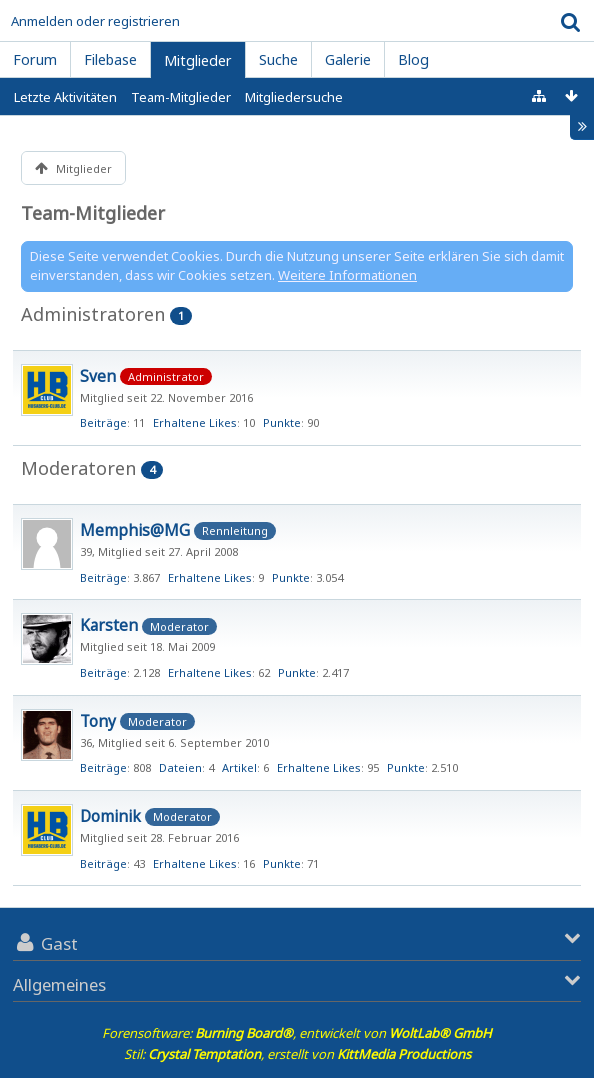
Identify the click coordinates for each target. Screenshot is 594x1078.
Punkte (282, 422)
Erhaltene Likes (195, 422)
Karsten (109, 625)
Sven (98, 376)
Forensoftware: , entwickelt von (297, 1033)
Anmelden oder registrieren (95, 21)
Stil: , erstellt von (297, 1054)
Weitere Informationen (347, 275)
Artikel (239, 767)
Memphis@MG (135, 530)
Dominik (110, 816)
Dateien (180, 767)
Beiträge (103, 422)
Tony (98, 721)
